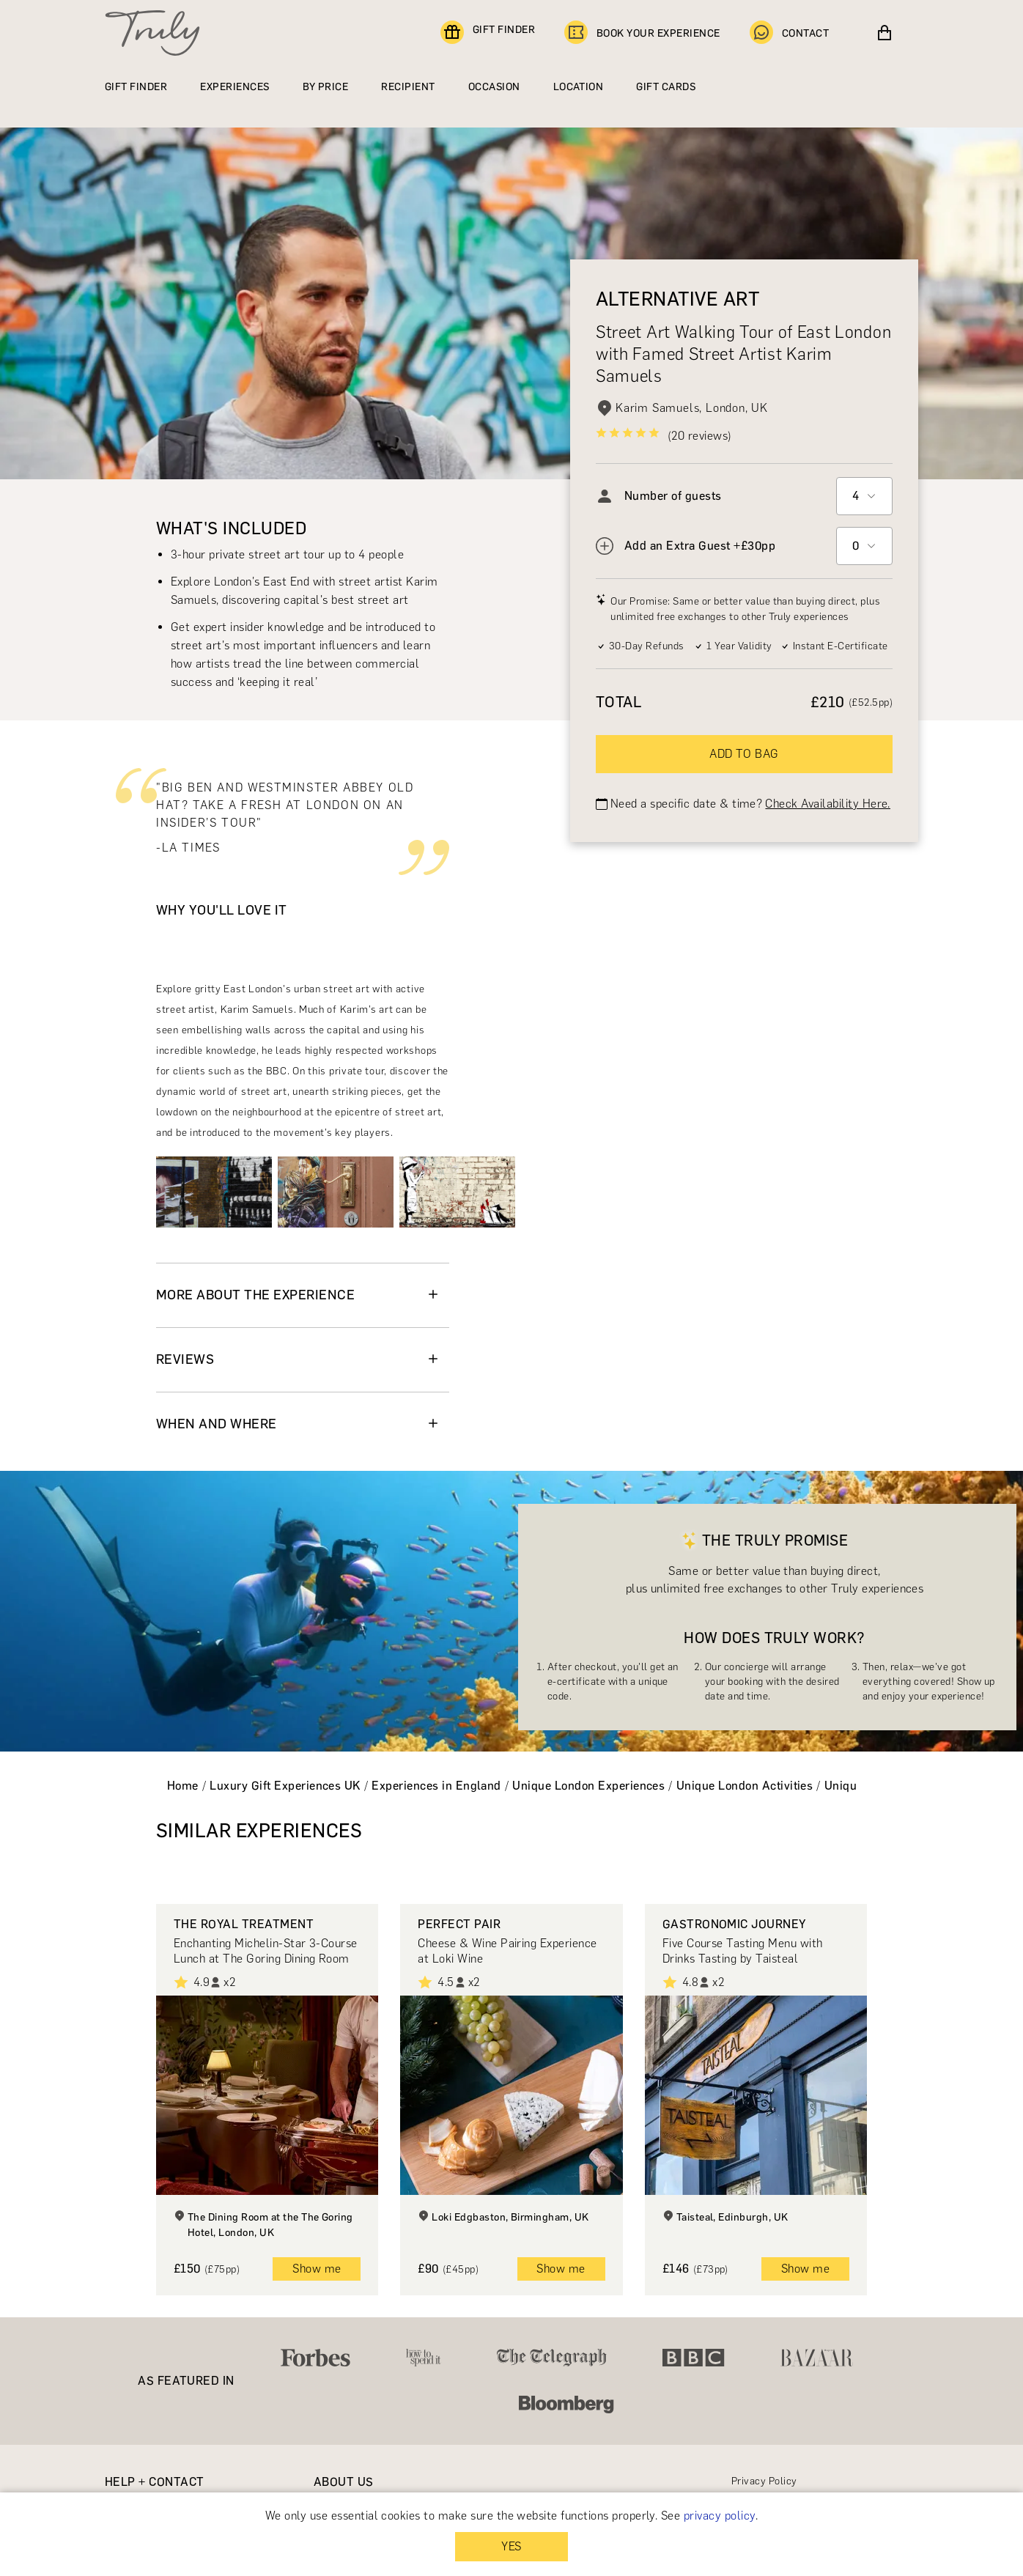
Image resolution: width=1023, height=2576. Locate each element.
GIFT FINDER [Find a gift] (487, 33)
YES (511, 2546)
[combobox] (864, 496)
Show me (316, 2269)
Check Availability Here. (827, 804)
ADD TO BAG (744, 754)
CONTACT (789, 33)
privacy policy (720, 2516)
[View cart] (884, 33)
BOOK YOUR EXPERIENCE (642, 33)
